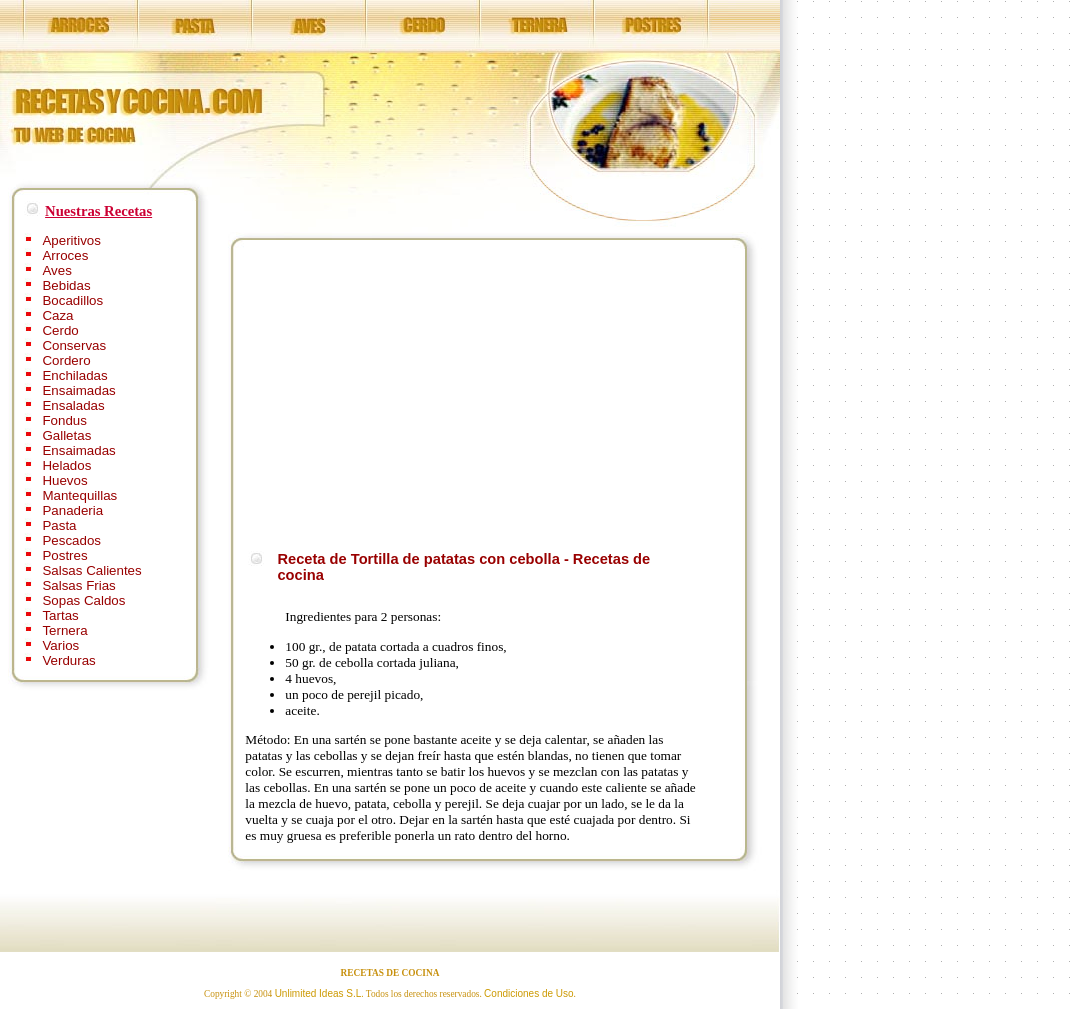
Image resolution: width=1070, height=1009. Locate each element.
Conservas (74, 345)
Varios (60, 645)
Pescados (71, 540)
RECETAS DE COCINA (390, 973)
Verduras (68, 660)
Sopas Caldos (83, 600)
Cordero (66, 360)
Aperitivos (71, 240)
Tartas (60, 615)
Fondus (64, 420)
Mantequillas (79, 495)
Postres (64, 555)
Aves (56, 270)
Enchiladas (74, 375)
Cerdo (60, 330)
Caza (57, 315)
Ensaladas (73, 405)
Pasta (59, 525)
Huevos (64, 480)
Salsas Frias (78, 585)
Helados (66, 465)
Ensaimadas (78, 390)
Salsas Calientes (91, 570)
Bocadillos (72, 300)
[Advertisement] (413, 392)
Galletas (66, 435)
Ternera (64, 630)
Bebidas (66, 285)
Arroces (65, 255)
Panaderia (72, 510)
